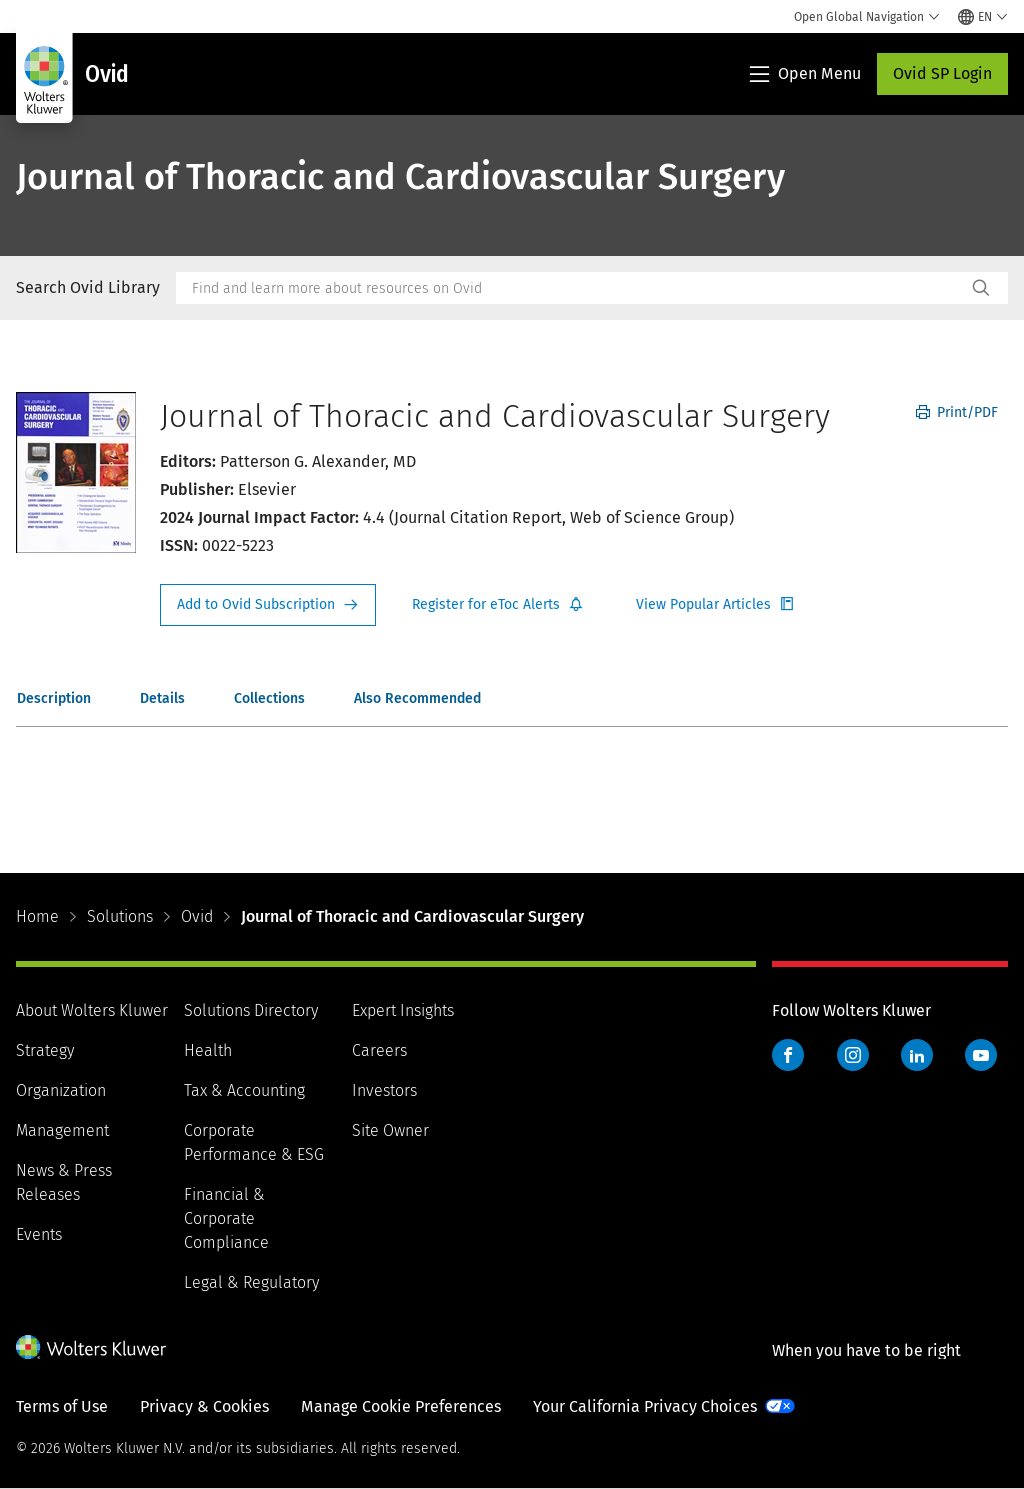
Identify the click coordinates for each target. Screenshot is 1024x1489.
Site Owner (390, 1130)
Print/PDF (957, 412)
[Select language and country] (983, 17)
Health (208, 1050)
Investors (384, 1090)
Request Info (268, 605)
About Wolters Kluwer (92, 1010)
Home (37, 916)
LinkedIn (917, 1055)
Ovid (197, 916)
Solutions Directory (251, 1010)
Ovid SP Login (942, 73)
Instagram (853, 1055)
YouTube (981, 1055)
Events (39, 1234)
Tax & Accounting (244, 1090)
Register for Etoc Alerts (498, 605)
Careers (379, 1050)
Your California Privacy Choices (645, 1406)
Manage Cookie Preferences (401, 1406)
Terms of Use (62, 1406)
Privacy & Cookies (204, 1406)
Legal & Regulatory (251, 1282)
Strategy (45, 1050)
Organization (61, 1090)
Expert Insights (403, 1010)
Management (62, 1130)
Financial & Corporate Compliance (226, 1218)
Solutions (120, 916)
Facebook (788, 1055)
